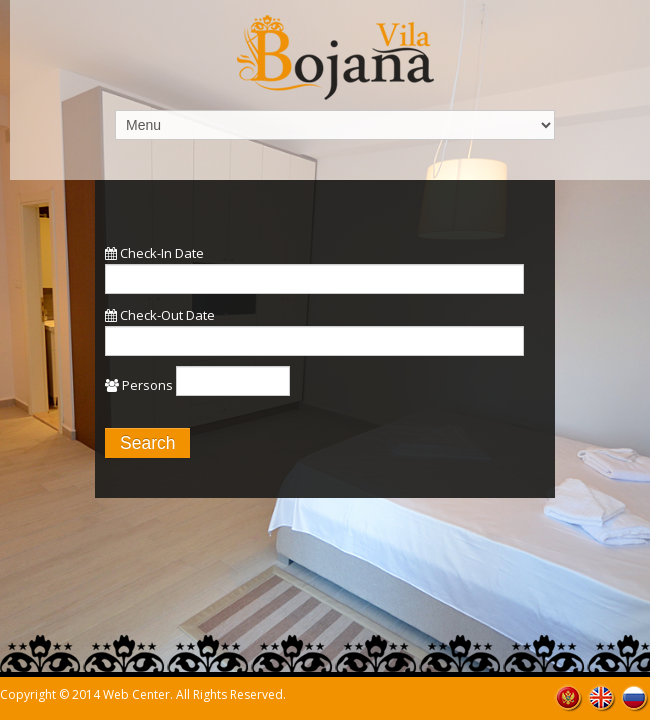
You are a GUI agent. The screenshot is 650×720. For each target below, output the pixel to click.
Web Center (136, 694)
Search (147, 443)
